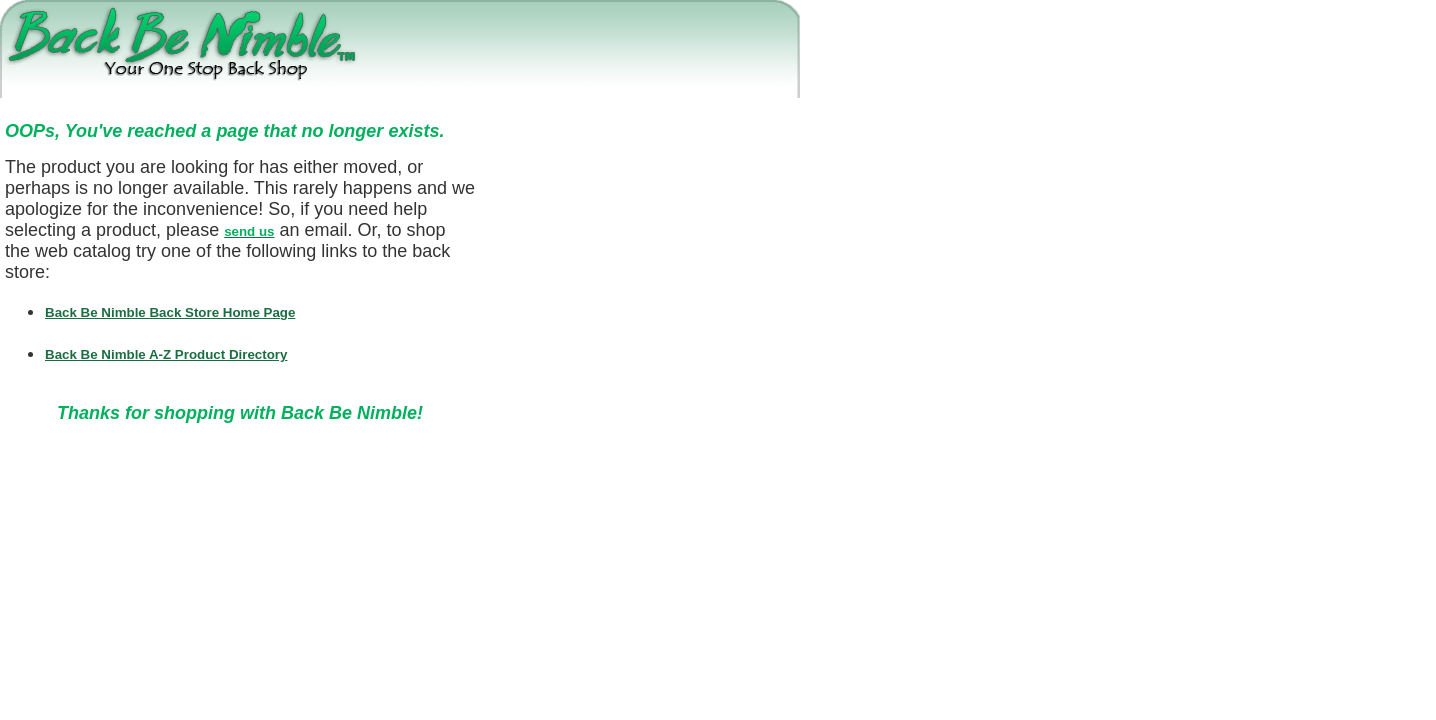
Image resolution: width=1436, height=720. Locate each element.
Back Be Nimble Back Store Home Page (170, 312)
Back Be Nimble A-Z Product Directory (166, 354)
